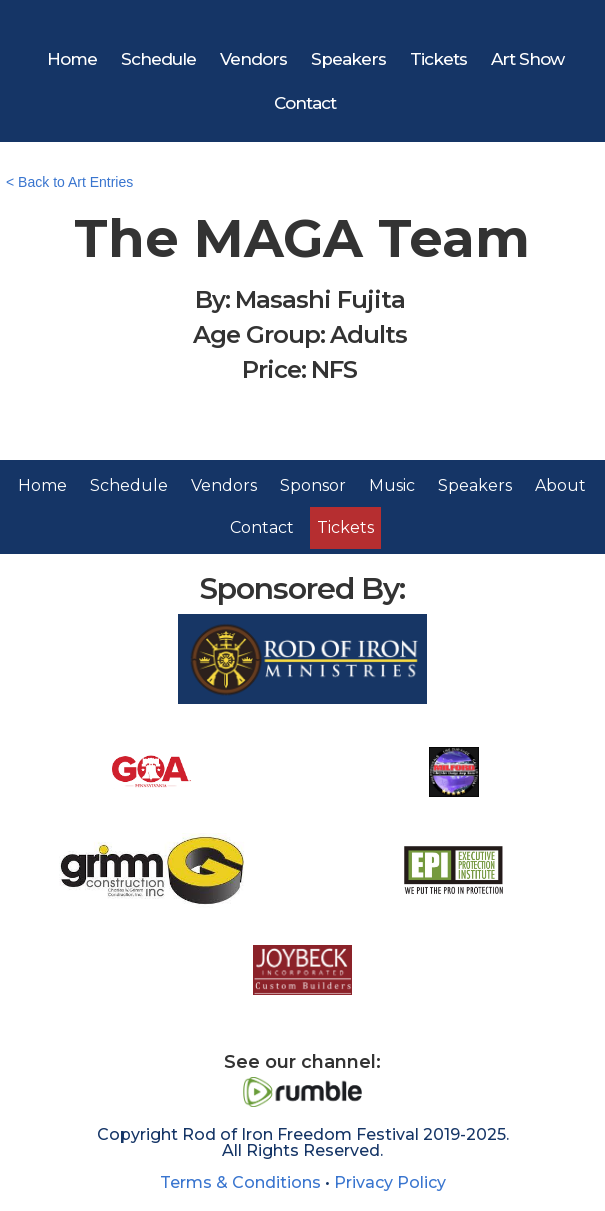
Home (72, 59)
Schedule (158, 59)
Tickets (438, 59)
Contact (305, 103)
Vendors (253, 59)
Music (392, 485)
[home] (305, 14)
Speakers (348, 59)
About (560, 485)
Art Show (527, 59)
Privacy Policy (390, 1182)
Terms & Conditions (240, 1182)
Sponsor (313, 485)
